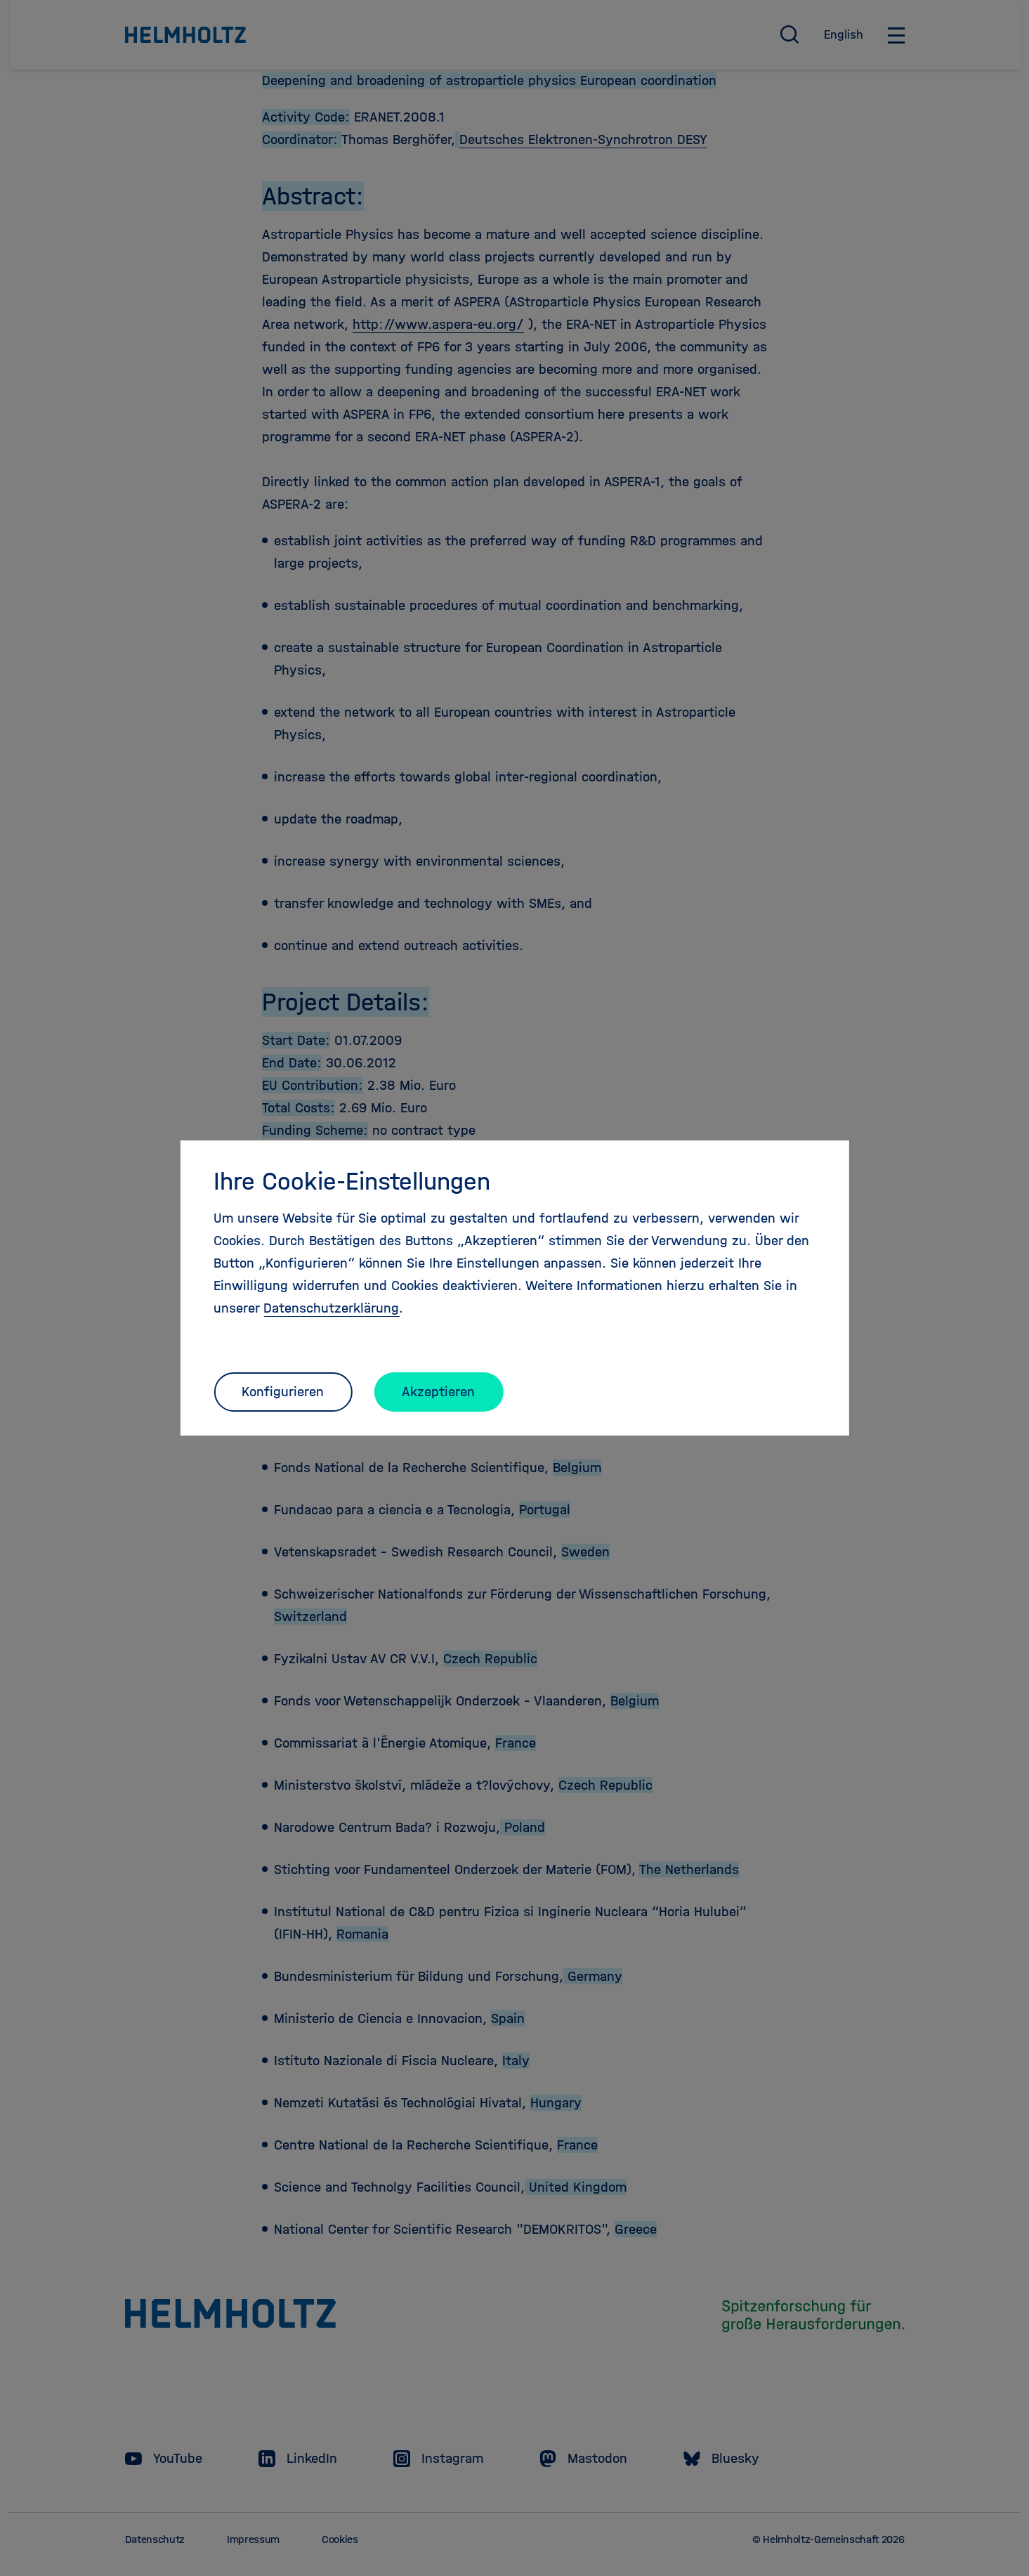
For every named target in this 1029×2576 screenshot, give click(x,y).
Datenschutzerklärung (331, 1308)
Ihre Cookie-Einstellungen (352, 1181)
